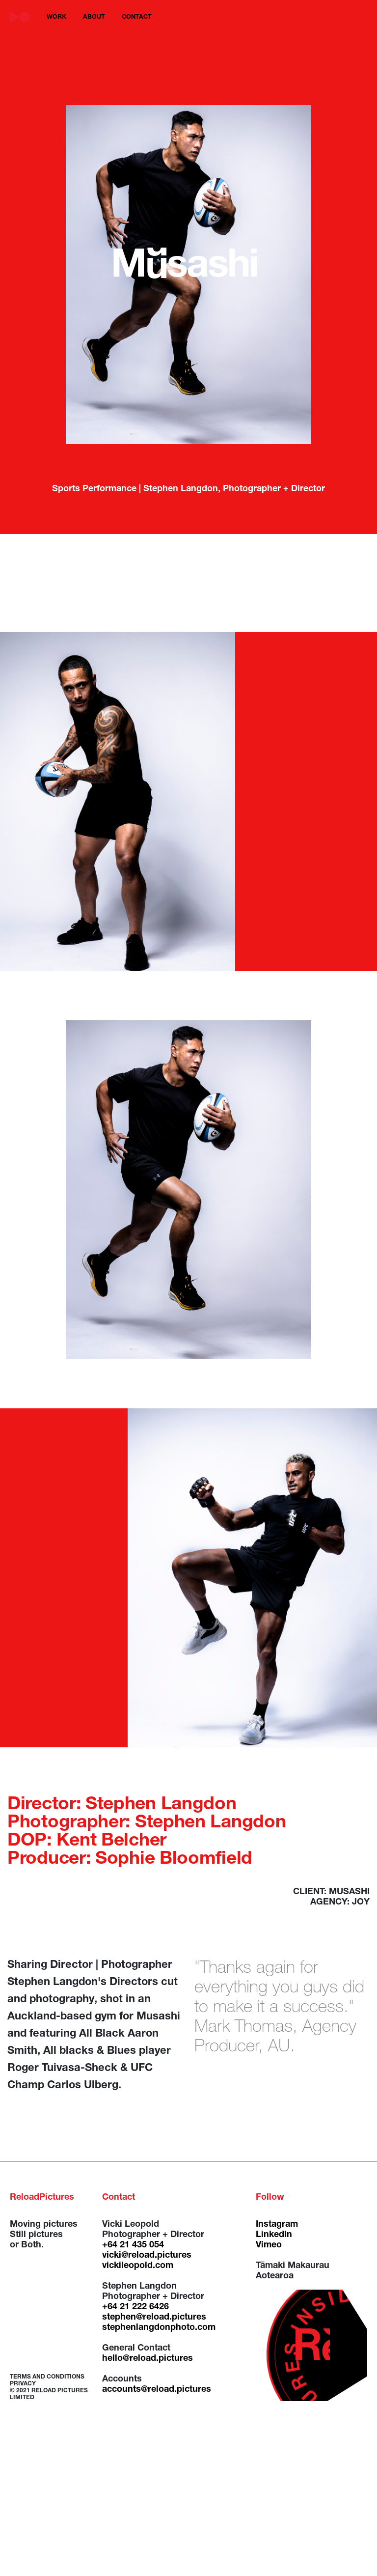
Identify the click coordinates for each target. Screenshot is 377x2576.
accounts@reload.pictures (156, 2389)
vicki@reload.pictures (146, 2255)
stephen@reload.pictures (154, 2317)
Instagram (277, 2224)
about (94, 17)
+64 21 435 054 (133, 2245)
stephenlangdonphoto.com (158, 2328)
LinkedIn (274, 2235)
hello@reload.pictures (147, 2358)
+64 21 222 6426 (135, 2307)
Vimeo (269, 2245)
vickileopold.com (137, 2266)
